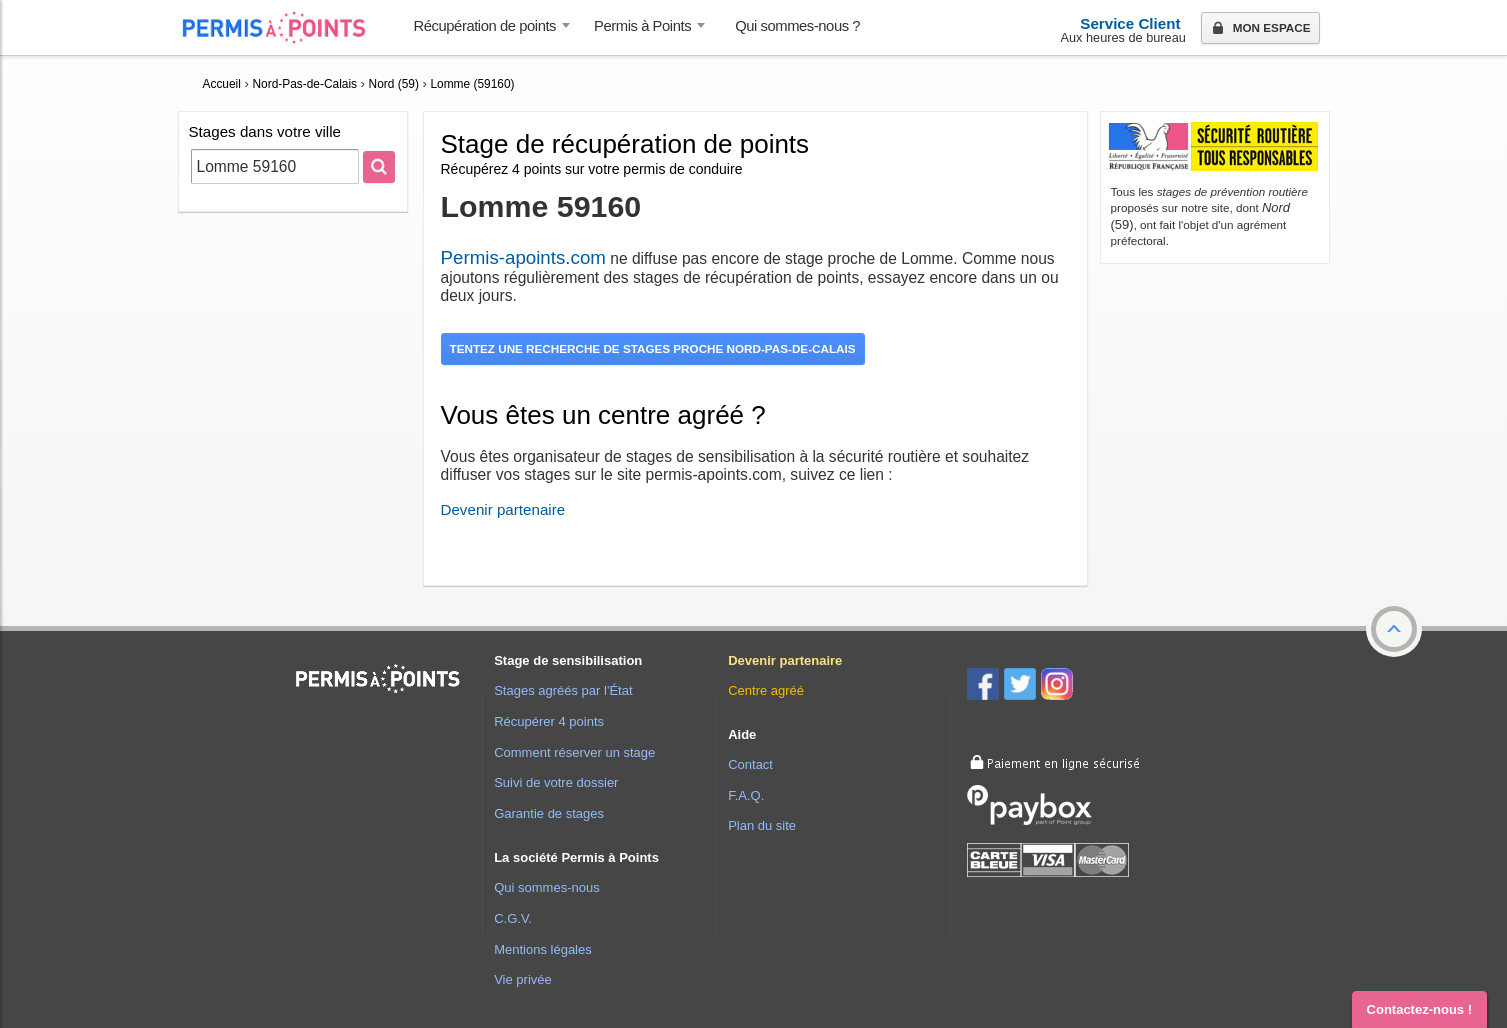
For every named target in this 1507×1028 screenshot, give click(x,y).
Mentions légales (543, 949)
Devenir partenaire (503, 509)
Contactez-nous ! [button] (1419, 1009)
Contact (750, 764)
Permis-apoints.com (523, 257)
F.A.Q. (746, 795)
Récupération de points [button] (485, 26)
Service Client (1130, 23)
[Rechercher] (379, 167)
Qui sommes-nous (546, 887)
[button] (1394, 629)
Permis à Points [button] (642, 26)
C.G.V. (513, 918)
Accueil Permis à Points (284, 27)
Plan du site (762, 825)
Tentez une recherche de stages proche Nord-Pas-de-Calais (653, 348)
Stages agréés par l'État (563, 690)
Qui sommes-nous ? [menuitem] (797, 26)
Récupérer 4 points (549, 721)
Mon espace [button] (1259, 29)
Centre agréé (766, 690)
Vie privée (523, 979)
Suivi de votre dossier (556, 782)
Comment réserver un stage (574, 752)
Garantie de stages (549, 813)
